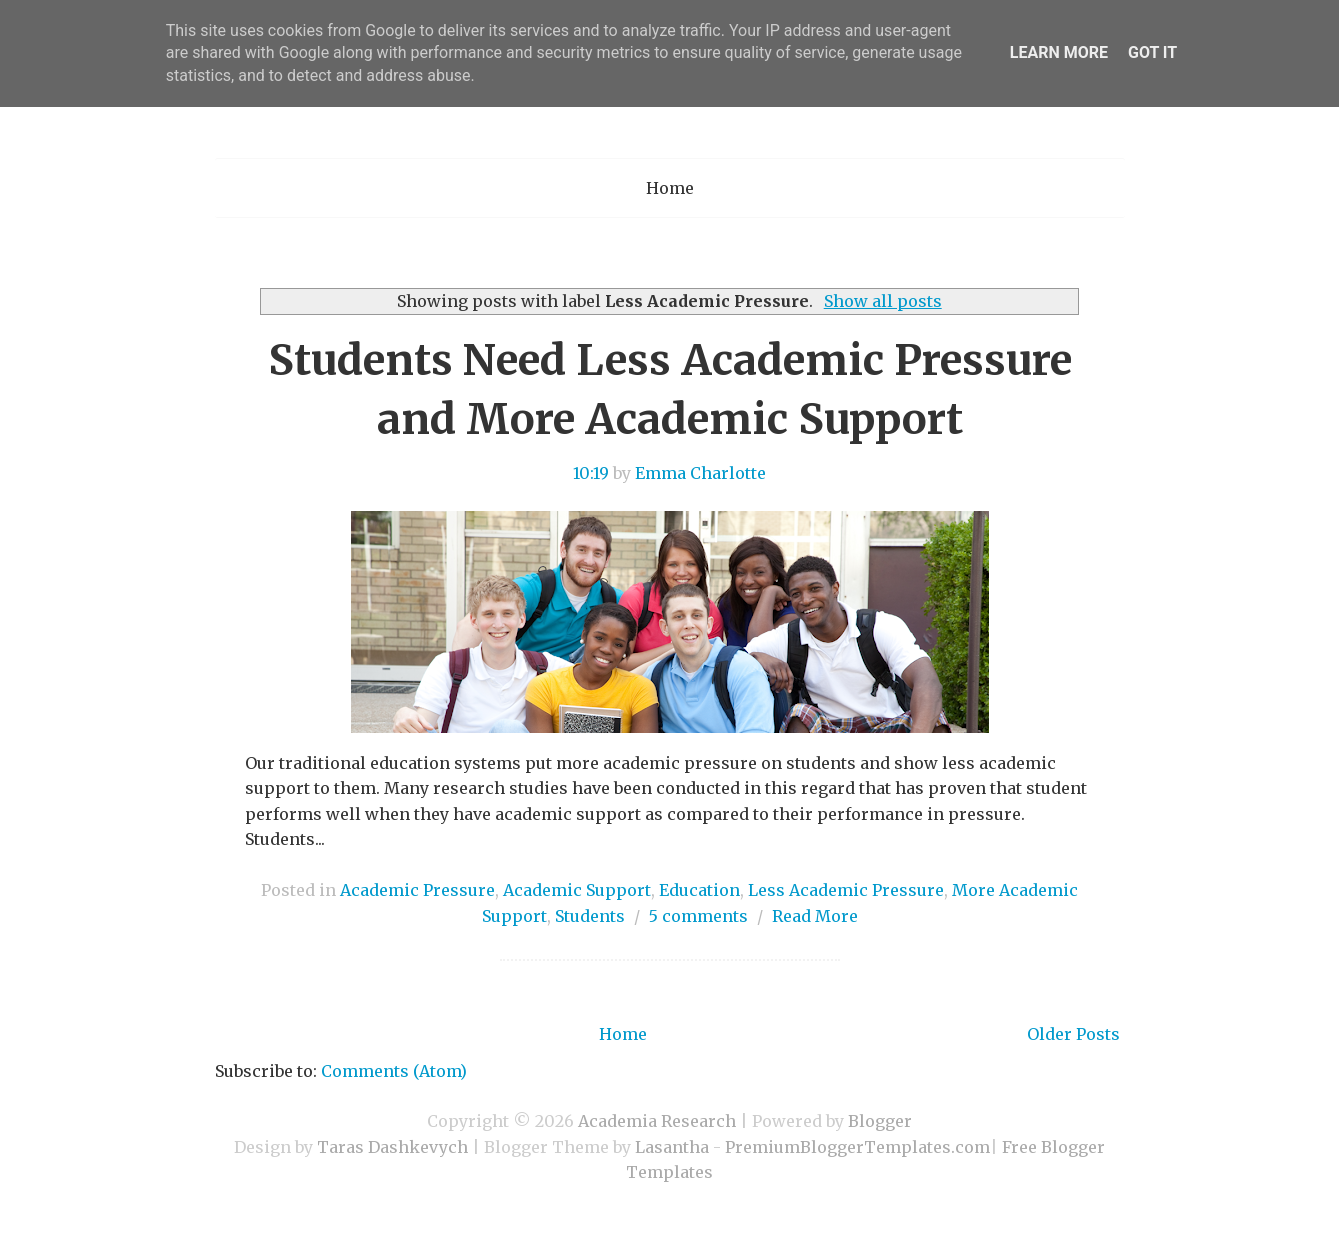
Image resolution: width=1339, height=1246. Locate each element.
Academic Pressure (417, 890)
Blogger (880, 1121)
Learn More (1059, 52)
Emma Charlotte (700, 473)
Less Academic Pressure (846, 890)
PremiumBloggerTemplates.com (857, 1147)
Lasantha (672, 1147)
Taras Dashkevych (392, 1147)
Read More (815, 916)
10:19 (591, 473)
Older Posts (1073, 1034)
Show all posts (883, 301)
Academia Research (657, 1121)
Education (699, 890)
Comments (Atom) (394, 1071)
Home (670, 188)
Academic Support (577, 890)
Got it (1152, 52)
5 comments (698, 916)
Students (590, 916)
